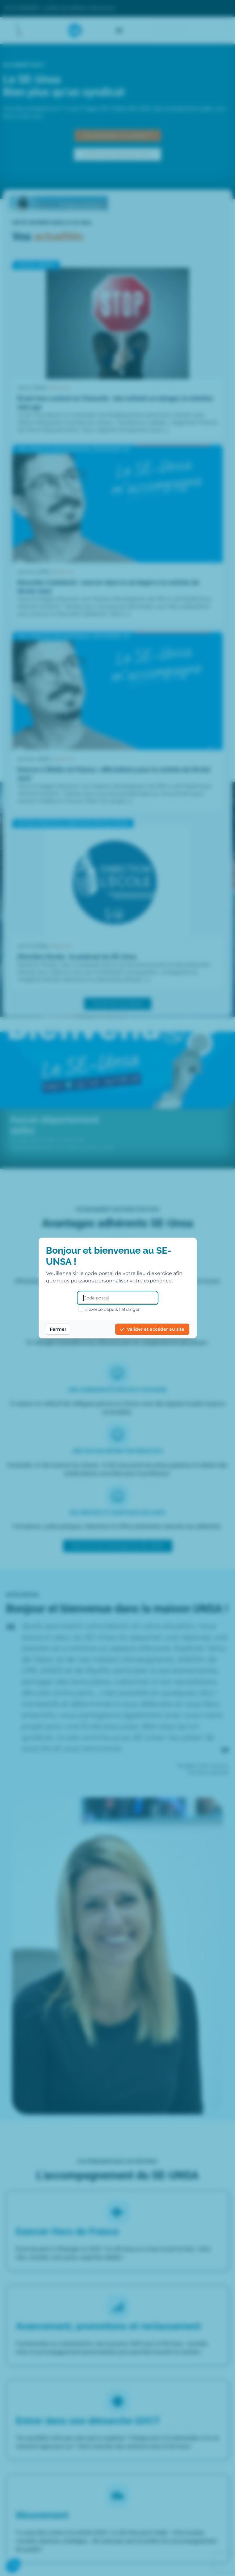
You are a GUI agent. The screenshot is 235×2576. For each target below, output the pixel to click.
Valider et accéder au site (152, 1329)
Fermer (58, 1329)
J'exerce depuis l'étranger (109, 1309)
